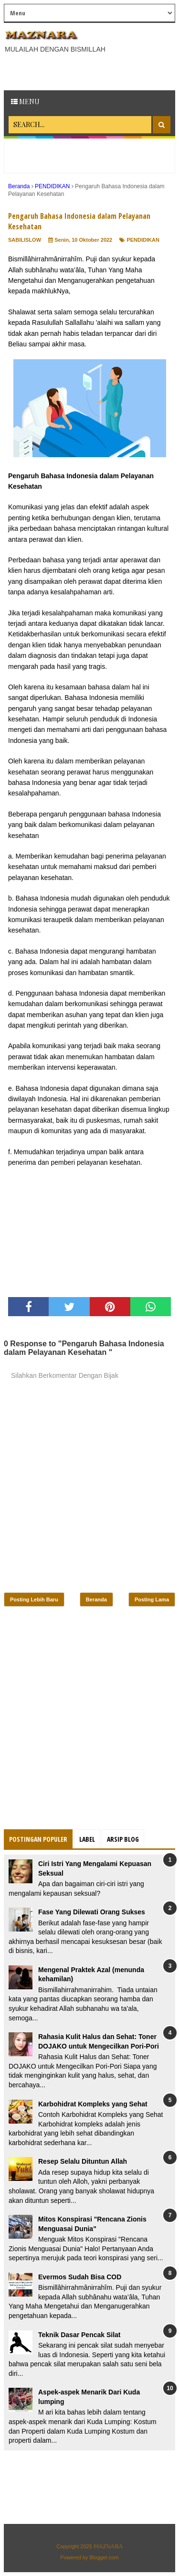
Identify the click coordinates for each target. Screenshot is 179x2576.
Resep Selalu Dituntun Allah (82, 2161)
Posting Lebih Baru (34, 1599)
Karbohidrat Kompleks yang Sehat (92, 2104)
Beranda (96, 1599)
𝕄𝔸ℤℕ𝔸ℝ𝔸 (108, 2546)
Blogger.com (104, 2557)
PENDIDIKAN (142, 240)
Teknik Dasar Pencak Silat (79, 2335)
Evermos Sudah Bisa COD (79, 2277)
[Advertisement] (91, 71)
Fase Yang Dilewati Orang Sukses (91, 1912)
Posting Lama (152, 1599)
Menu (25, 101)
